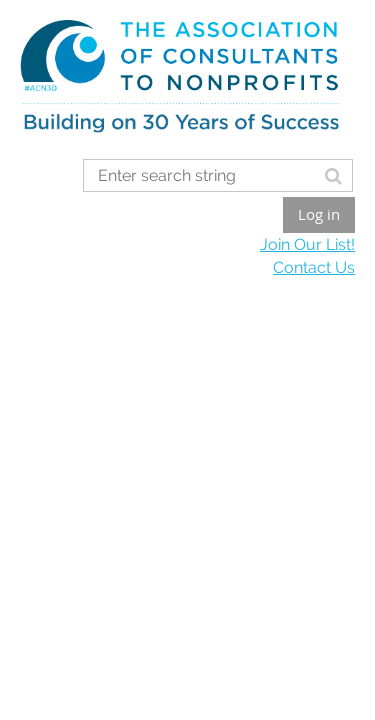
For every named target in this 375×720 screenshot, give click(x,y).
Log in (319, 214)
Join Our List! (307, 244)
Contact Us (314, 267)
